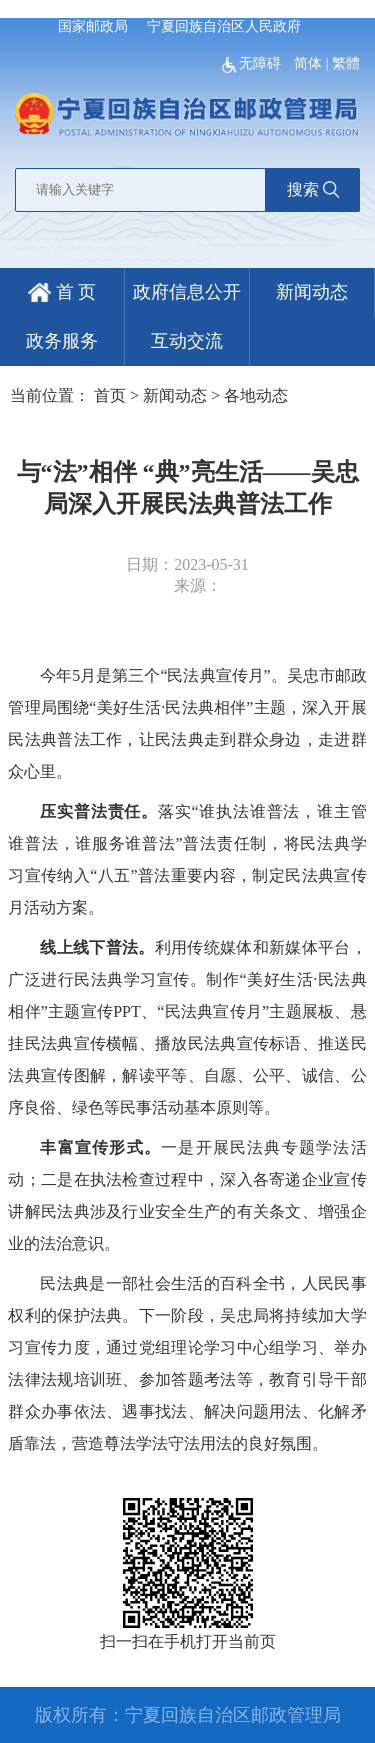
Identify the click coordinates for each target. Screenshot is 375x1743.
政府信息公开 (187, 292)
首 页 (62, 292)
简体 (308, 63)
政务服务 (62, 341)
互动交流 (187, 341)
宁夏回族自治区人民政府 (224, 26)
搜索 (313, 189)
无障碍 (253, 63)
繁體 (346, 63)
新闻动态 (312, 292)
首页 (110, 395)
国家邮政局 (93, 26)
